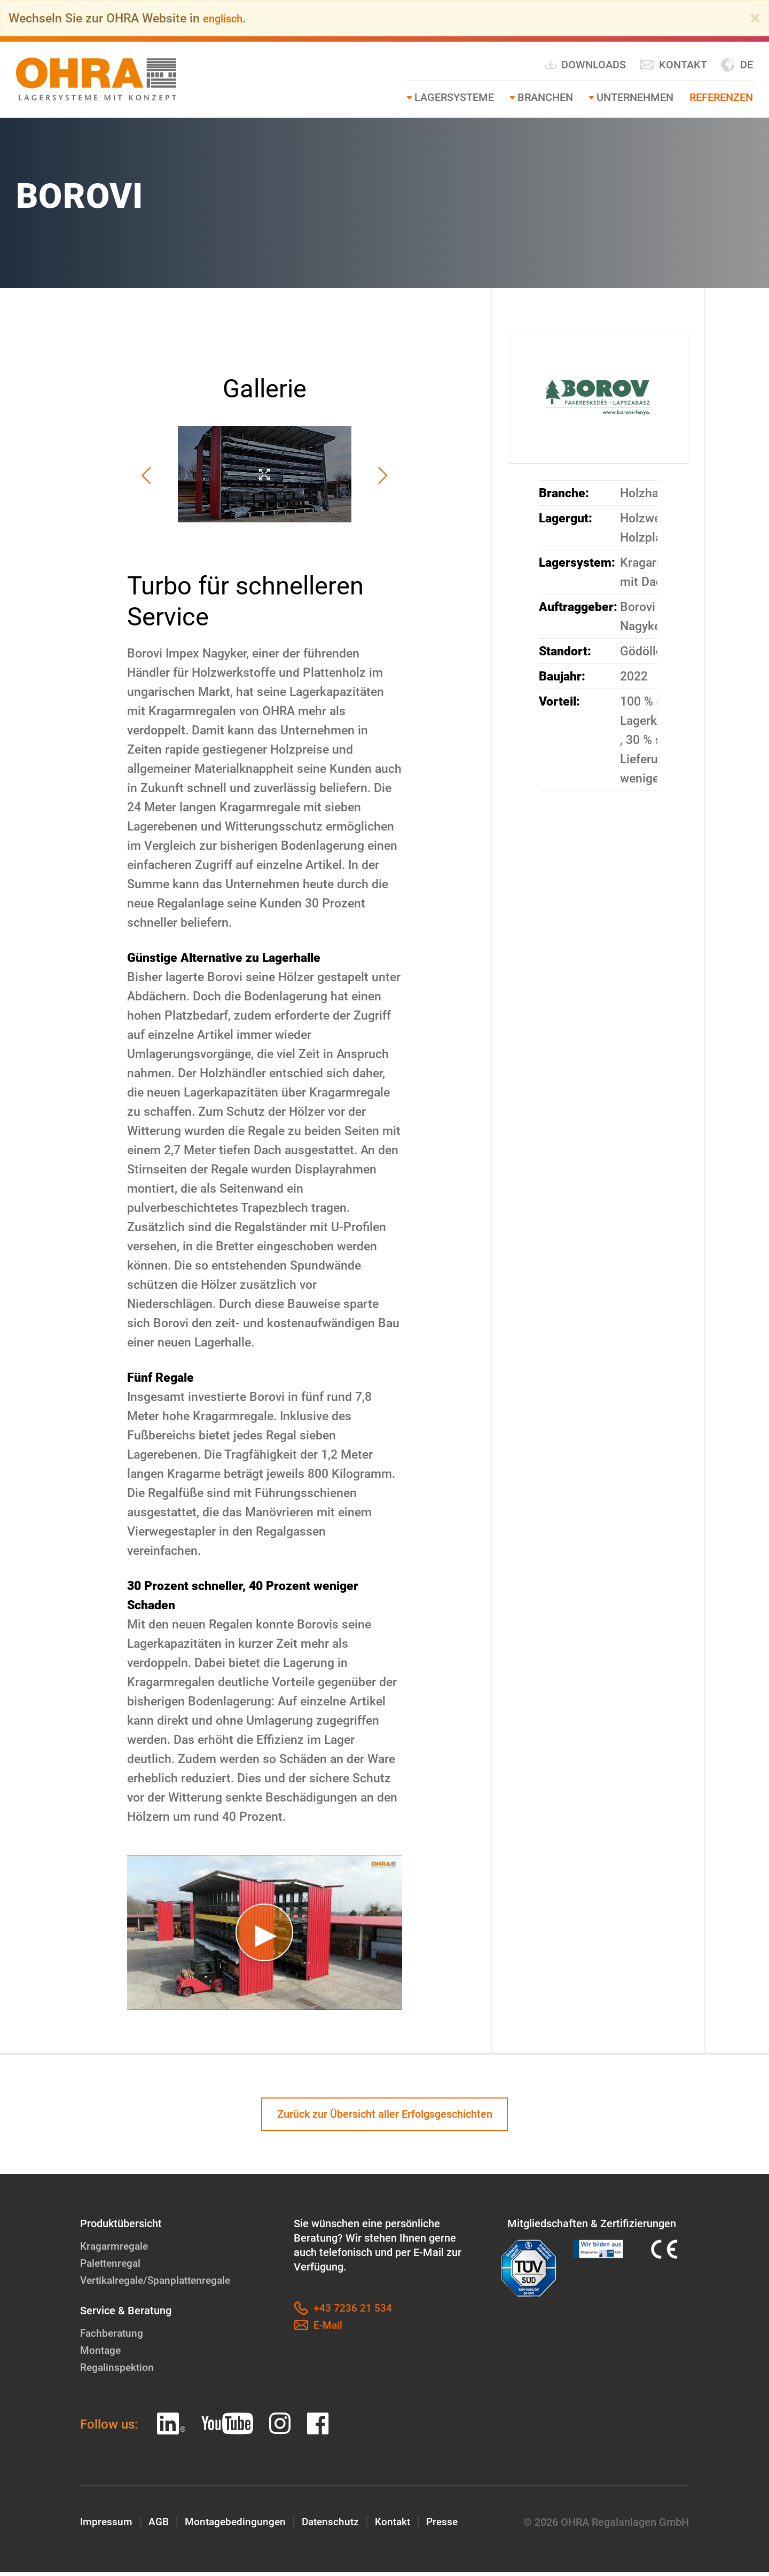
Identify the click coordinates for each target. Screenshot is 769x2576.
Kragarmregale (115, 2249)
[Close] (755, 18)
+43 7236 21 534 (343, 2312)
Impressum (107, 2525)
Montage (101, 2353)
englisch (226, 18)
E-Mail (319, 2329)
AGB (160, 2525)
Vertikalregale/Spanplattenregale (159, 2283)
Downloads (585, 64)
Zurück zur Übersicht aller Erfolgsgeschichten (385, 2116)
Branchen (545, 97)
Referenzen (721, 97)
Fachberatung (113, 2336)
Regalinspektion (118, 2370)
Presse (452, 2525)
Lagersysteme (454, 97)
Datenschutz (337, 2525)
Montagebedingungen (239, 2525)
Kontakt (673, 65)
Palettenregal (112, 2266)
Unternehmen (635, 97)
